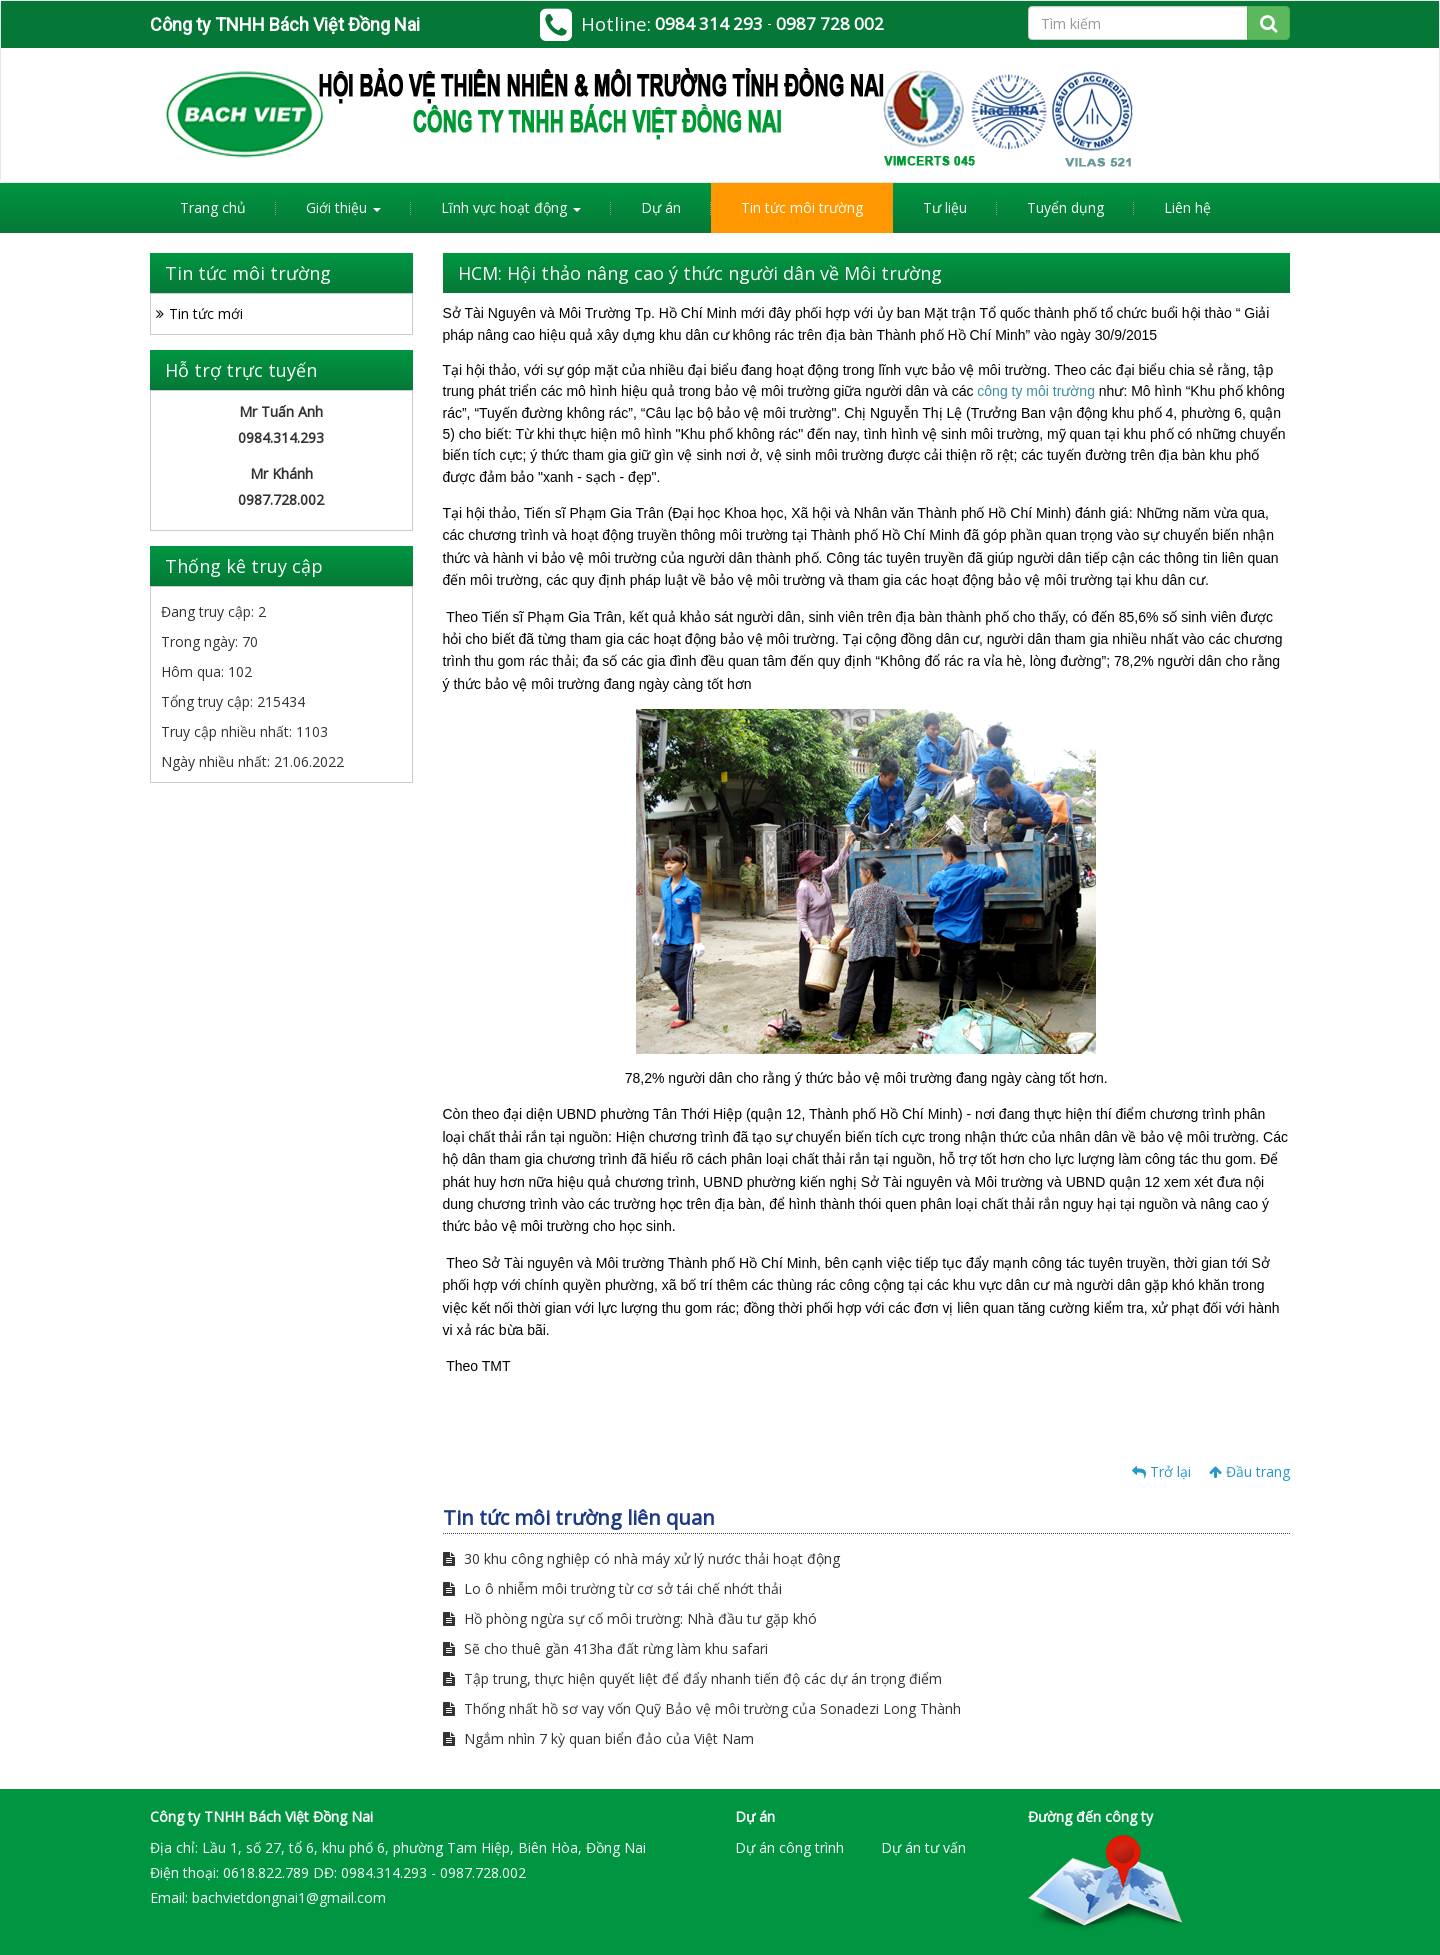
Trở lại (1161, 1471)
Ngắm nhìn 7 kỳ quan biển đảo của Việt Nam (598, 1738)
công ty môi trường (1036, 391)
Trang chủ (213, 207)
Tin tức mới (206, 313)
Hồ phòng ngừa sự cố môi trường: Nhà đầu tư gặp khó (630, 1618)
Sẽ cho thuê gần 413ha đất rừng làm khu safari (605, 1648)
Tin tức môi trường (802, 207)
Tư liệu (945, 207)
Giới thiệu (343, 207)
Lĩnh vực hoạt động (511, 207)
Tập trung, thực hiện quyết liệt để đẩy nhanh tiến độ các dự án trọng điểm (692, 1678)
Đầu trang (1249, 1471)
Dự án (661, 207)
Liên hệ (1187, 207)
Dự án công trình (789, 1847)
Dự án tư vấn (923, 1847)
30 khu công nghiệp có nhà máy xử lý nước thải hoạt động (641, 1558)
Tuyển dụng (1065, 207)
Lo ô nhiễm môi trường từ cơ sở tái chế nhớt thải (612, 1588)
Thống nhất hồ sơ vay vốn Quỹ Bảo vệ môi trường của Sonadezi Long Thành (702, 1708)
